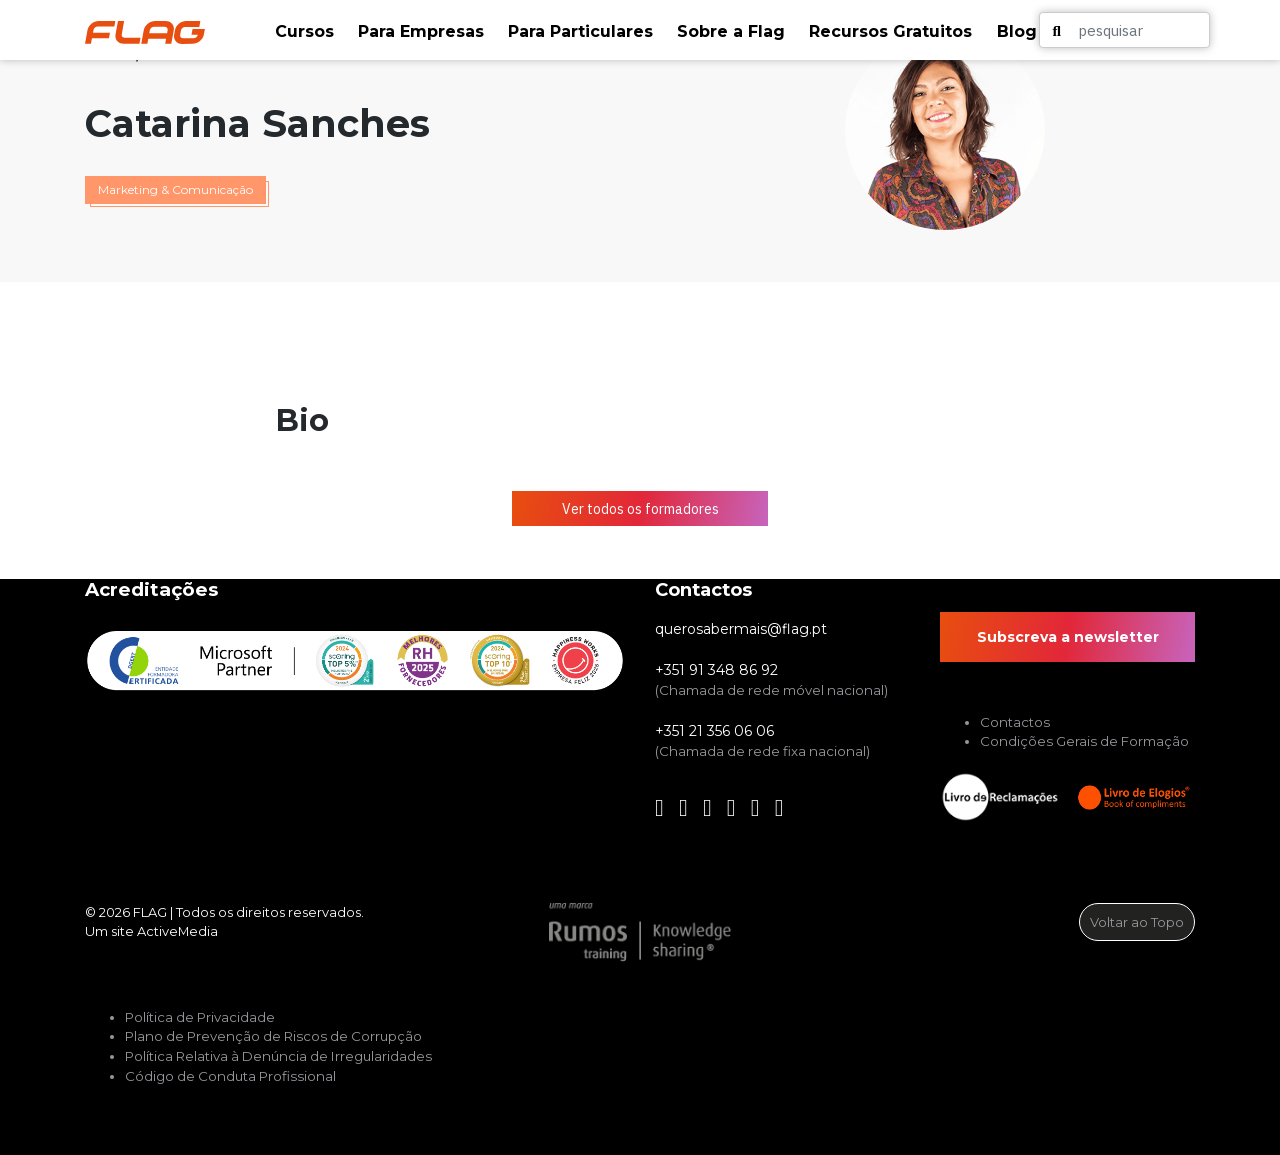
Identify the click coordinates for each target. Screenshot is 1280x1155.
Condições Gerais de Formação (1084, 741)
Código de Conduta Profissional (230, 1076)
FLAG (150, 912)
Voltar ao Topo (1137, 922)
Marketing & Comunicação (175, 189)
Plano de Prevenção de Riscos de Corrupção (273, 1036)
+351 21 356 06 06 (714, 731)
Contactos (1015, 722)
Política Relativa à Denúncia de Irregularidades (278, 1056)
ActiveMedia (177, 931)
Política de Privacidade (200, 1017)
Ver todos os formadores (640, 509)
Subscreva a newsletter (1068, 637)
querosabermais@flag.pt (741, 629)
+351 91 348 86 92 (716, 670)
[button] (306, 32)
